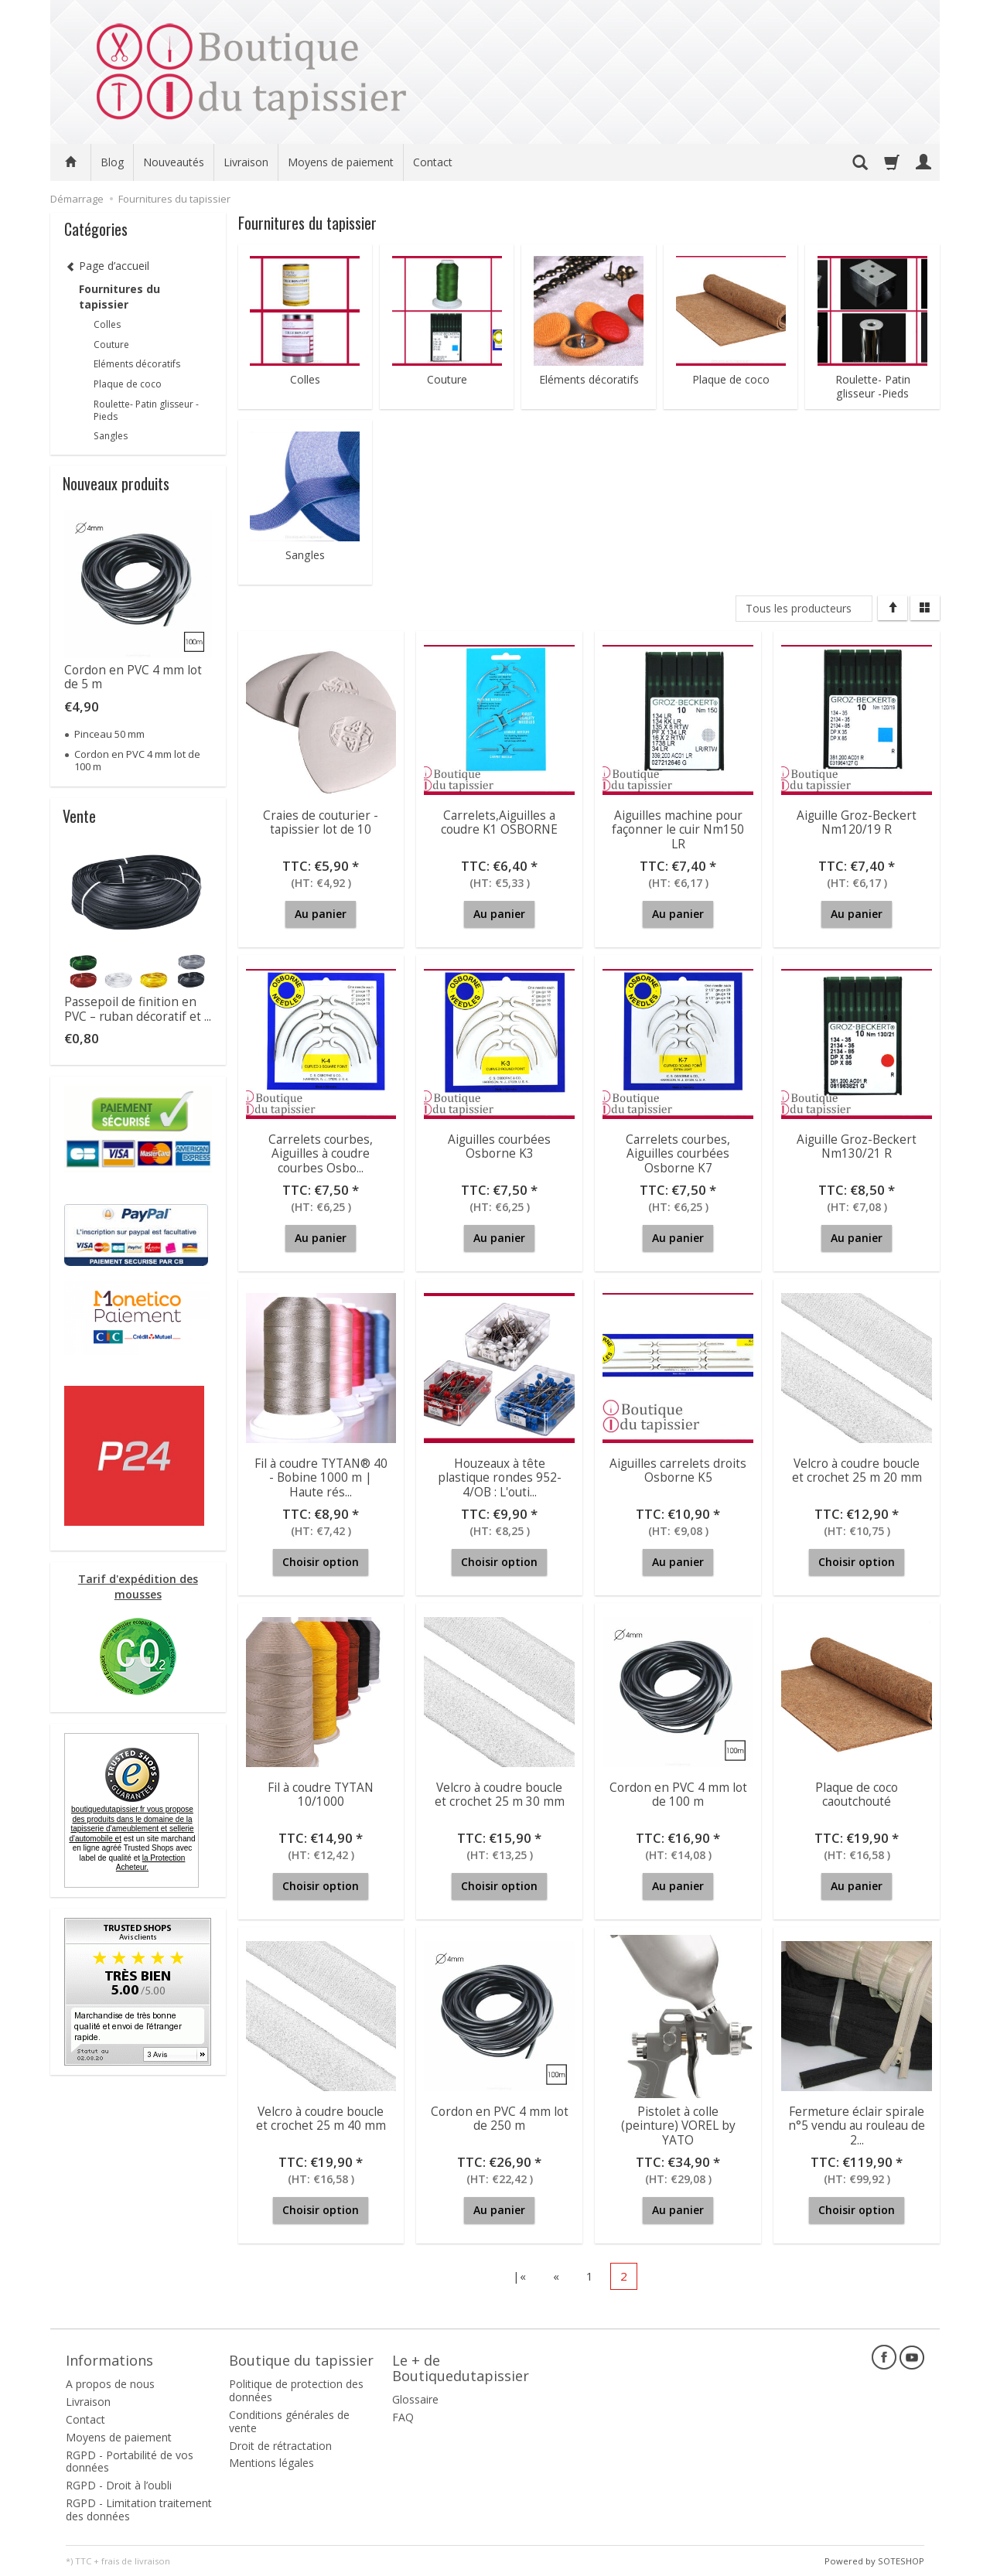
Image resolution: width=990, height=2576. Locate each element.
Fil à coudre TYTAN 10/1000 (321, 1794)
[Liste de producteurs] (804, 608)
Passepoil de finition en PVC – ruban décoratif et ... (137, 1009)
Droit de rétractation (280, 2445)
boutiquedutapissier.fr (131, 1824)
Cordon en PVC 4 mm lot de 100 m (678, 1794)
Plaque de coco (731, 380)
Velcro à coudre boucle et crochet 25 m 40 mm (321, 2118)
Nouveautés (173, 162)
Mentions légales (271, 2462)
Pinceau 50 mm (109, 734)
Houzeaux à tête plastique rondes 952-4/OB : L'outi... (500, 1477)
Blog (112, 162)
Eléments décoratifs (589, 380)
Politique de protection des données (296, 2390)
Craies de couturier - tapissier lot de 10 (320, 822)
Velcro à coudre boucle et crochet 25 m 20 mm (857, 1470)
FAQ (403, 2417)
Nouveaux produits (116, 483)
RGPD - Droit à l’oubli (119, 2485)
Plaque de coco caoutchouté (856, 1794)
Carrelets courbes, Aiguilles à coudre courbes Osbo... (320, 1153)
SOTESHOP (901, 2560)
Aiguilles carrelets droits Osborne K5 (677, 1470)
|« (519, 2276)
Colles (305, 380)
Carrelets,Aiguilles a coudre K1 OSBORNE (499, 822)
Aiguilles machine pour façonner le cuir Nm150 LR (678, 829)
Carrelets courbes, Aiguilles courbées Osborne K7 (678, 1153)
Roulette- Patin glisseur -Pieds (872, 387)
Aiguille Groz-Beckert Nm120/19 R (857, 822)
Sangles (304, 555)
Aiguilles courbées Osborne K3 (499, 1146)
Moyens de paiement (341, 162)
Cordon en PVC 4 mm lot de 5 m (133, 677)
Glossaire (415, 2399)
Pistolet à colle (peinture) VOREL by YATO (678, 2125)
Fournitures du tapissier (119, 296)
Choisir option (320, 1561)
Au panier (320, 913)
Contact (432, 162)
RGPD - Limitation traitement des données (139, 2509)
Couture (447, 380)
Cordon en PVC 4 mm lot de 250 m (499, 2118)
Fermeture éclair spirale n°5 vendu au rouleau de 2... (856, 2125)
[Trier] (892, 607)
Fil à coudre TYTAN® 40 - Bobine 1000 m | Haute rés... (320, 1477)
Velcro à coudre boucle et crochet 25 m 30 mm (500, 1794)
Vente (79, 815)
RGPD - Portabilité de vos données (129, 2461)
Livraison (246, 162)
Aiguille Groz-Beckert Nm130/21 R (857, 1146)
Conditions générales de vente (289, 2421)
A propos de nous (110, 2383)
